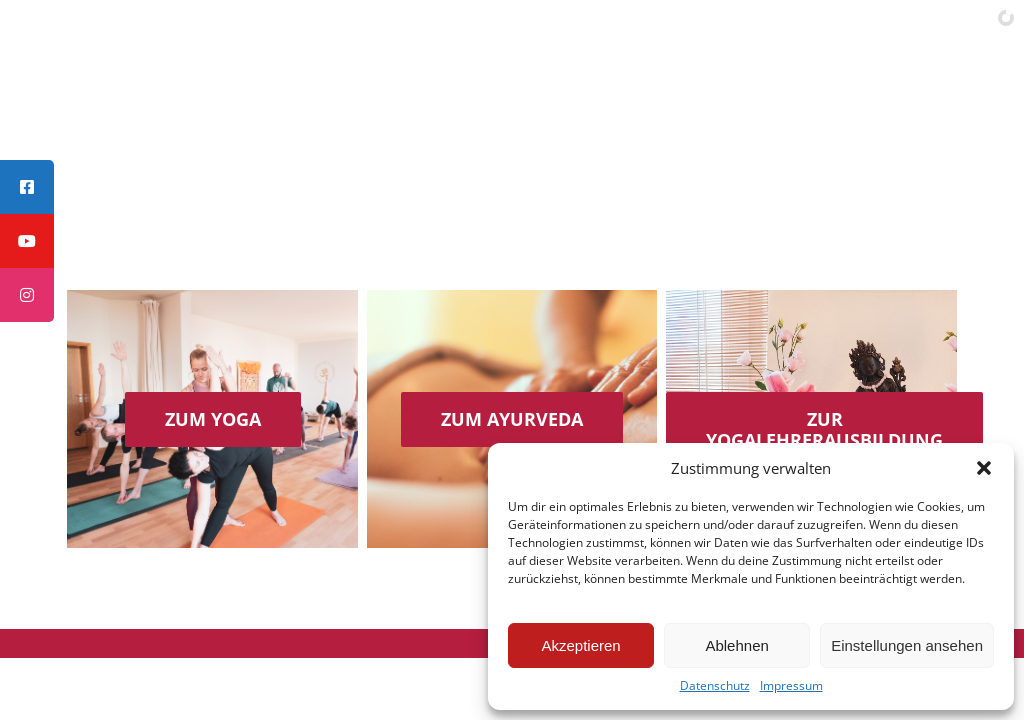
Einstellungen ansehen (907, 645)
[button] (984, 468)
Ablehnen (736, 645)
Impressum (791, 686)
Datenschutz (715, 686)
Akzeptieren (580, 645)
